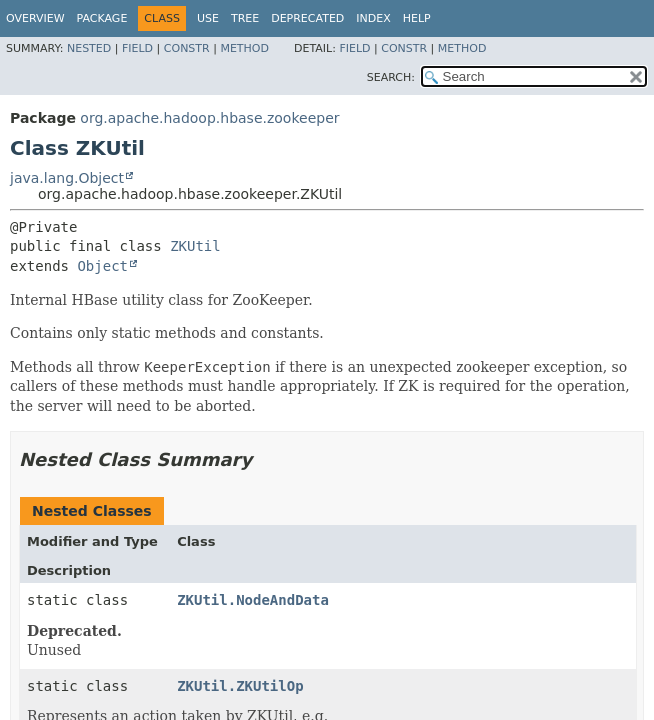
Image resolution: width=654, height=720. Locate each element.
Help (417, 18)
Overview (35, 18)
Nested (89, 48)
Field (137, 48)
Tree (245, 18)
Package (102, 18)
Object (102, 266)
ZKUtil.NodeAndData (253, 600)
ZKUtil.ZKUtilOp (240, 686)
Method (244, 48)
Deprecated (307, 18)
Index (373, 18)
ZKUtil (195, 246)
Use (208, 18)
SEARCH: (391, 77)
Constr (187, 48)
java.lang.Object (67, 178)
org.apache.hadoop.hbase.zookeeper (209, 118)
